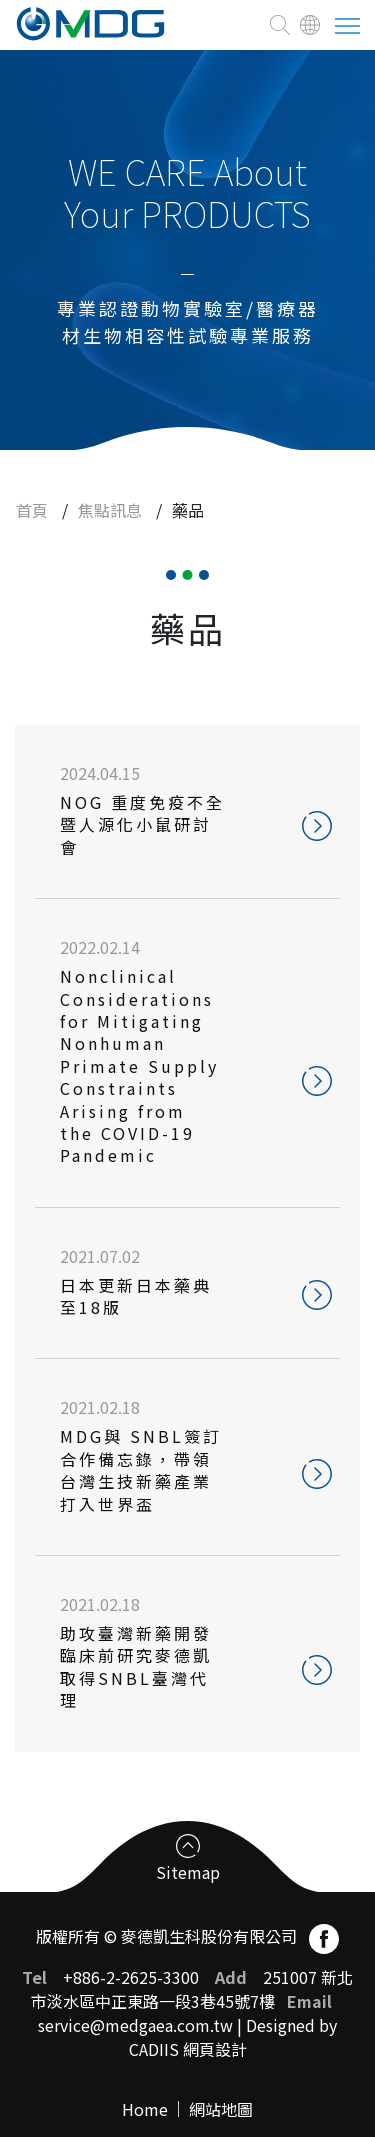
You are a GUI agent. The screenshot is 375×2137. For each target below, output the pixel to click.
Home (145, 2109)
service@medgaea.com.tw (135, 2025)
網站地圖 (221, 2109)
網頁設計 (215, 2049)
